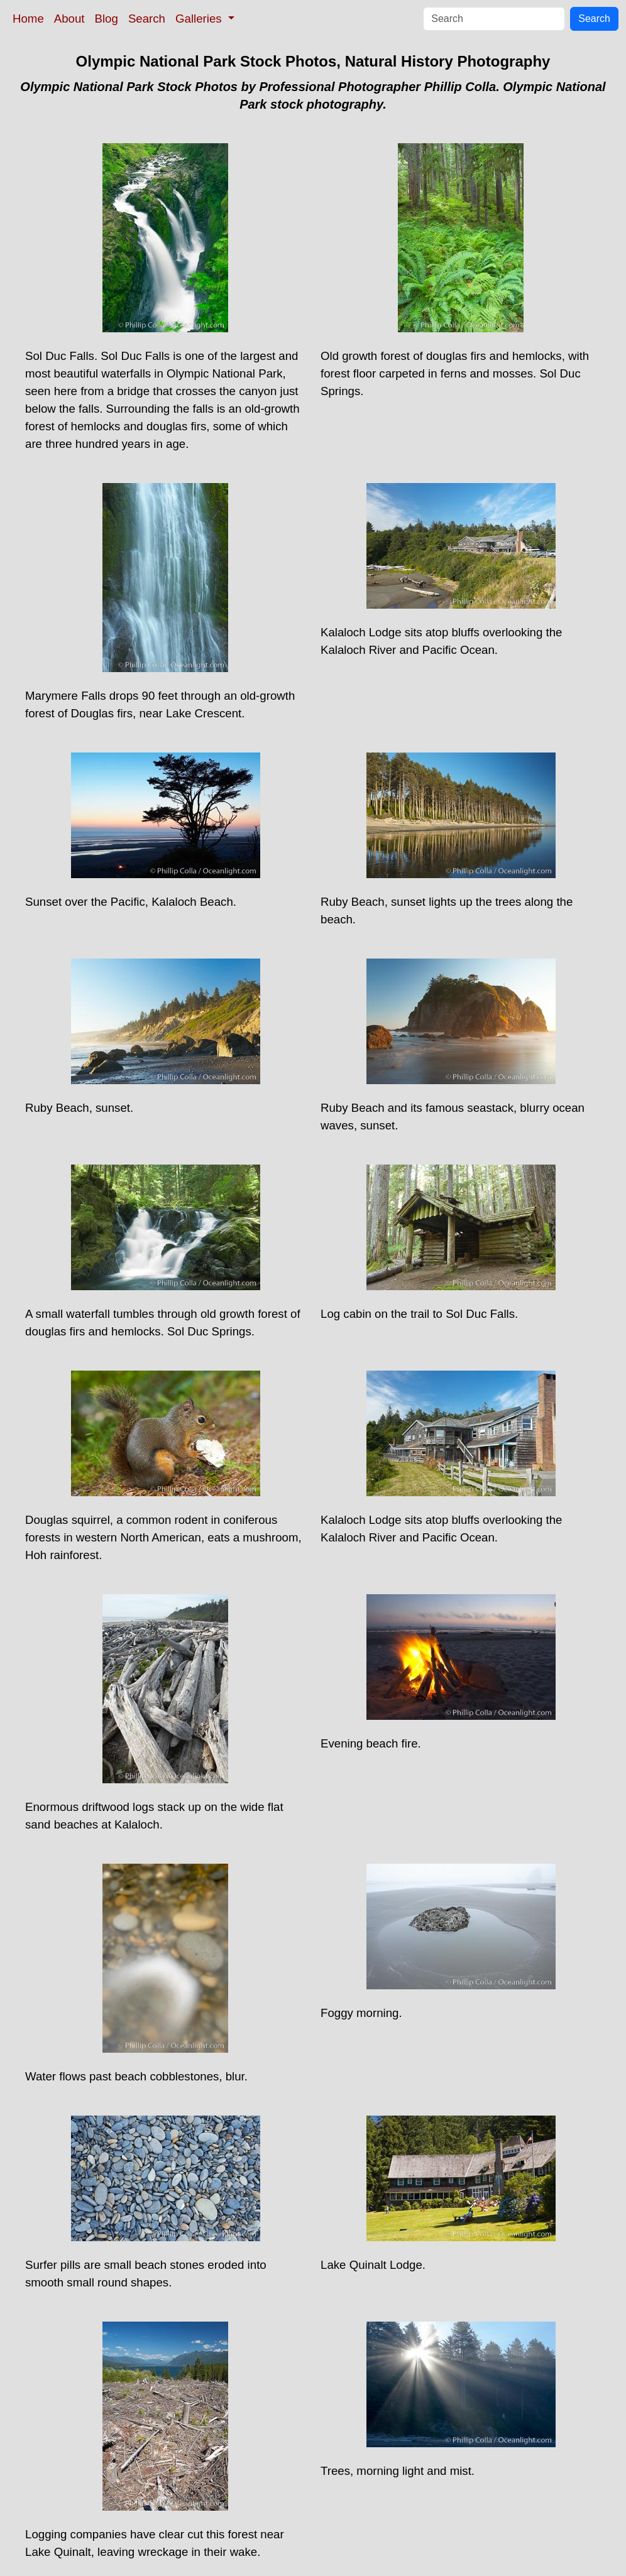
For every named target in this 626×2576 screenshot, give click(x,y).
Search (146, 18)
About (69, 18)
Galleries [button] (200, 18)
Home (28, 18)
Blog (106, 18)
